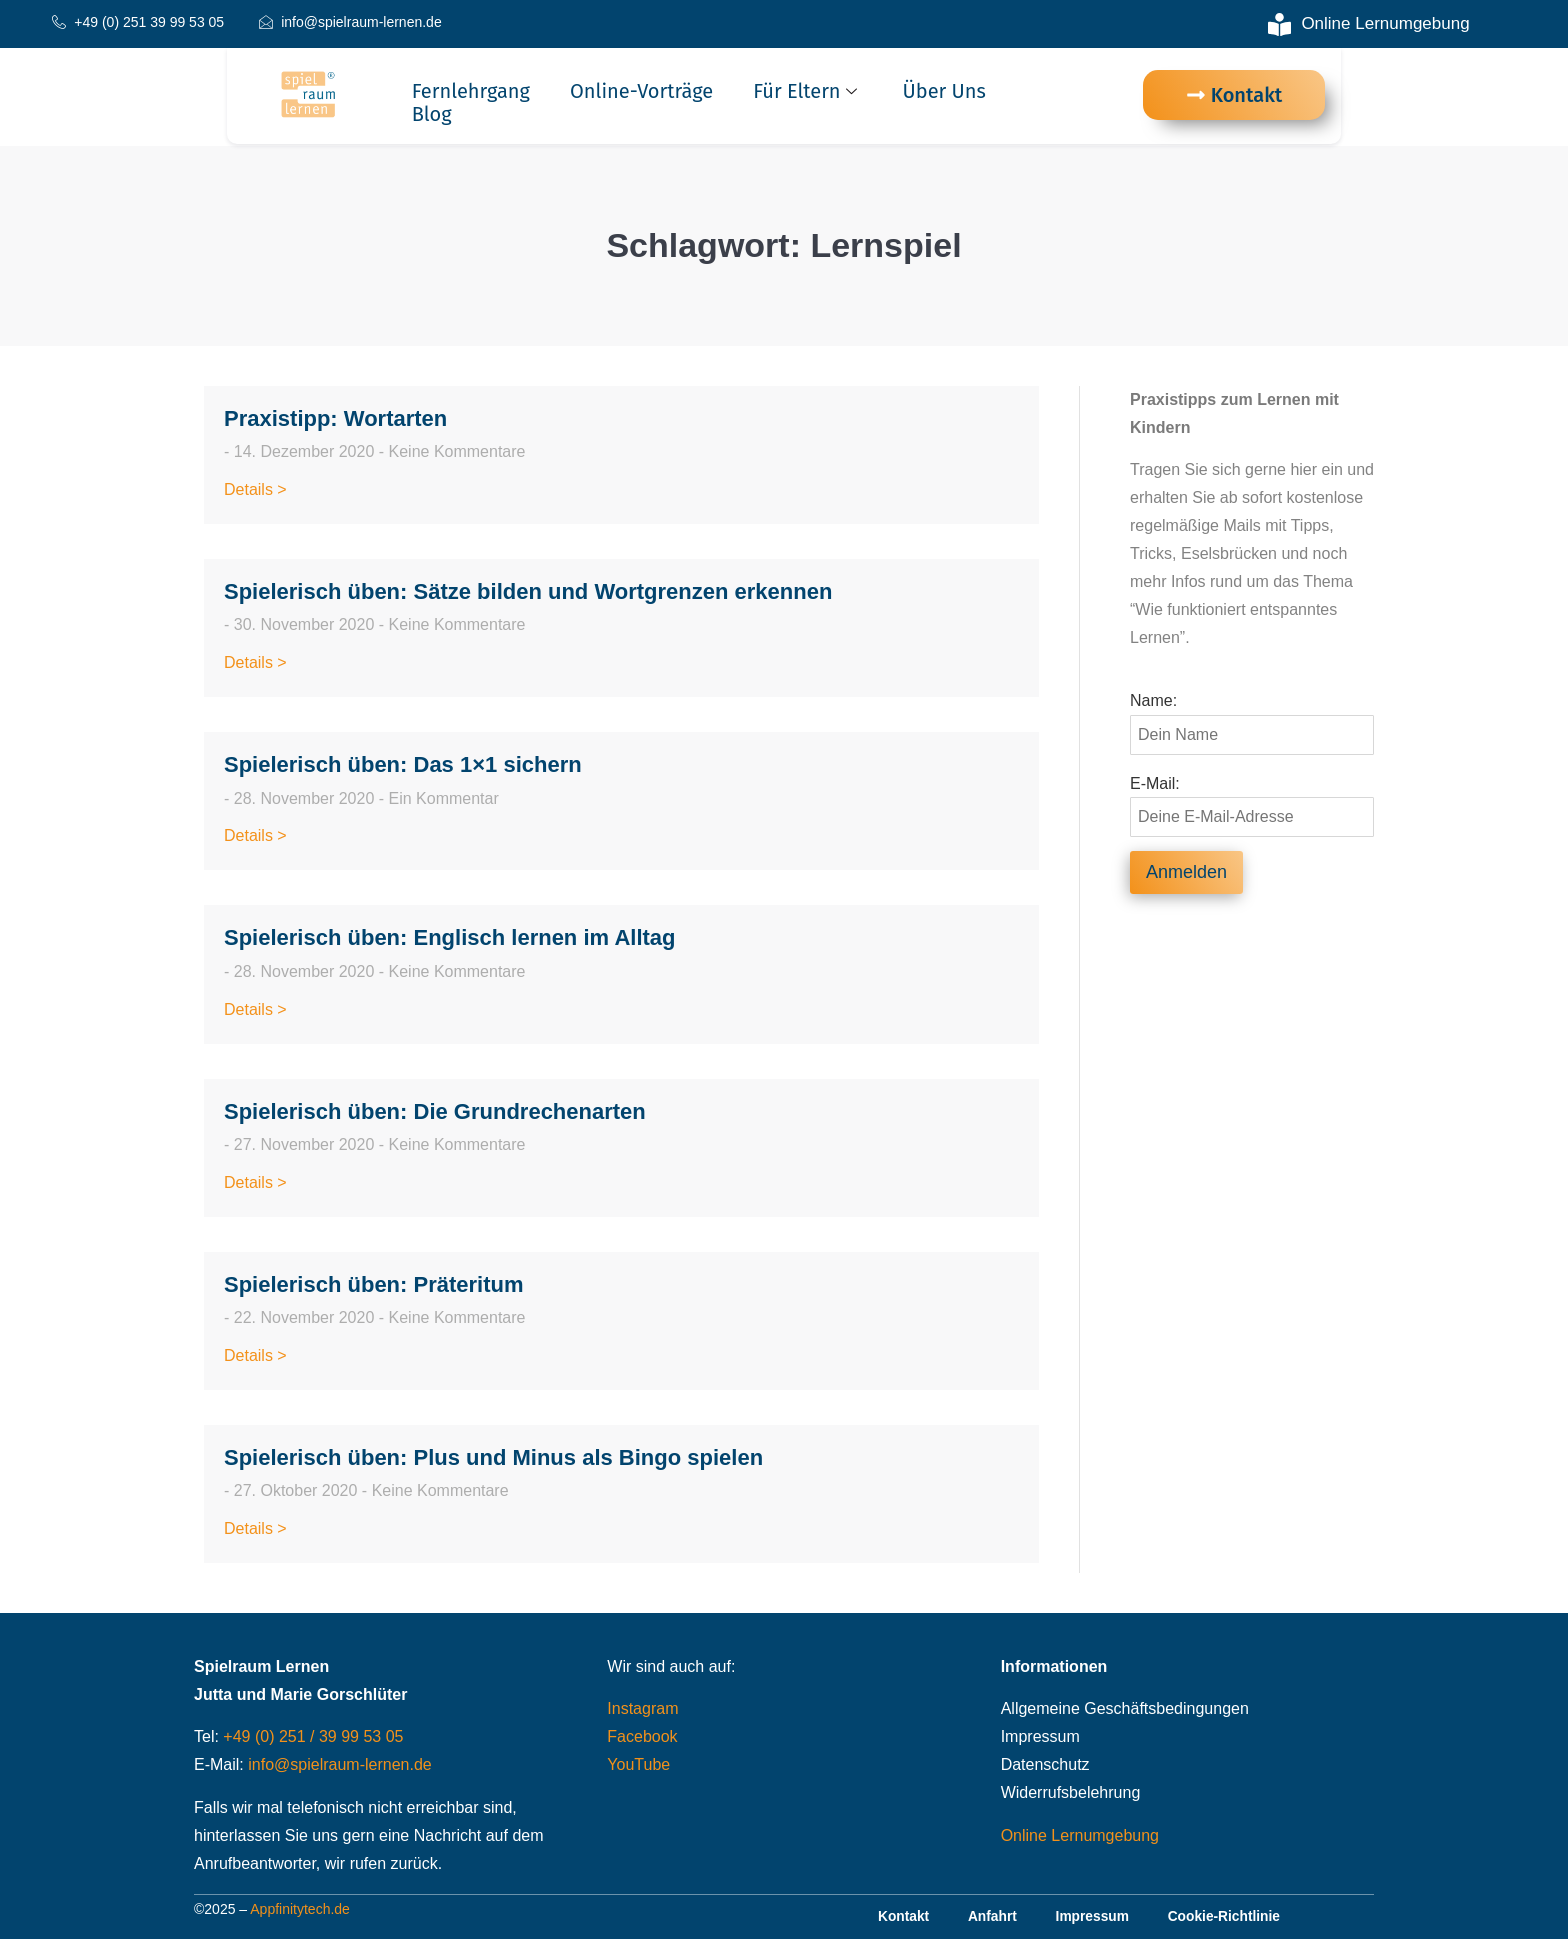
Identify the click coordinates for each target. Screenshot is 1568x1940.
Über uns (944, 91)
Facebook (642, 1736)
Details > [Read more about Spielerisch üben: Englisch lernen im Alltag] (255, 1009)
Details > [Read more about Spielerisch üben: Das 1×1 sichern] (255, 835)
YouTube (638, 1764)
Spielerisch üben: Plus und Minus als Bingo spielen (493, 1457)
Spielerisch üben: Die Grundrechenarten (435, 1111)
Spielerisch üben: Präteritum (374, 1284)
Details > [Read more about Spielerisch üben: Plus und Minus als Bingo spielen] (255, 1528)
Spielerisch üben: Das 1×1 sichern (403, 764)
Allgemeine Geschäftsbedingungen (1125, 1708)
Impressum (1040, 1736)
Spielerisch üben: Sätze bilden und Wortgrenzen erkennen (528, 591)
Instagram (642, 1708)
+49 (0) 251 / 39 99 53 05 (313, 1736)
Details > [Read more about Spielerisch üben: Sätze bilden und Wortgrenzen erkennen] (255, 662)
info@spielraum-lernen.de (339, 1764)
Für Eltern (807, 91)
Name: (1153, 701)
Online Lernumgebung (1080, 1835)
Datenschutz (1045, 1764)
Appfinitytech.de (300, 1910)
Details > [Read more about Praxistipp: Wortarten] (255, 489)
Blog (432, 114)
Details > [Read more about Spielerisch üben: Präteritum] (255, 1355)
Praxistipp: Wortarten (335, 418)
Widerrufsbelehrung (1071, 1792)
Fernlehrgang (471, 91)
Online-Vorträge (641, 91)
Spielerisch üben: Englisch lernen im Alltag (450, 937)
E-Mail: (1155, 784)
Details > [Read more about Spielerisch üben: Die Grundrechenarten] (255, 1182)
